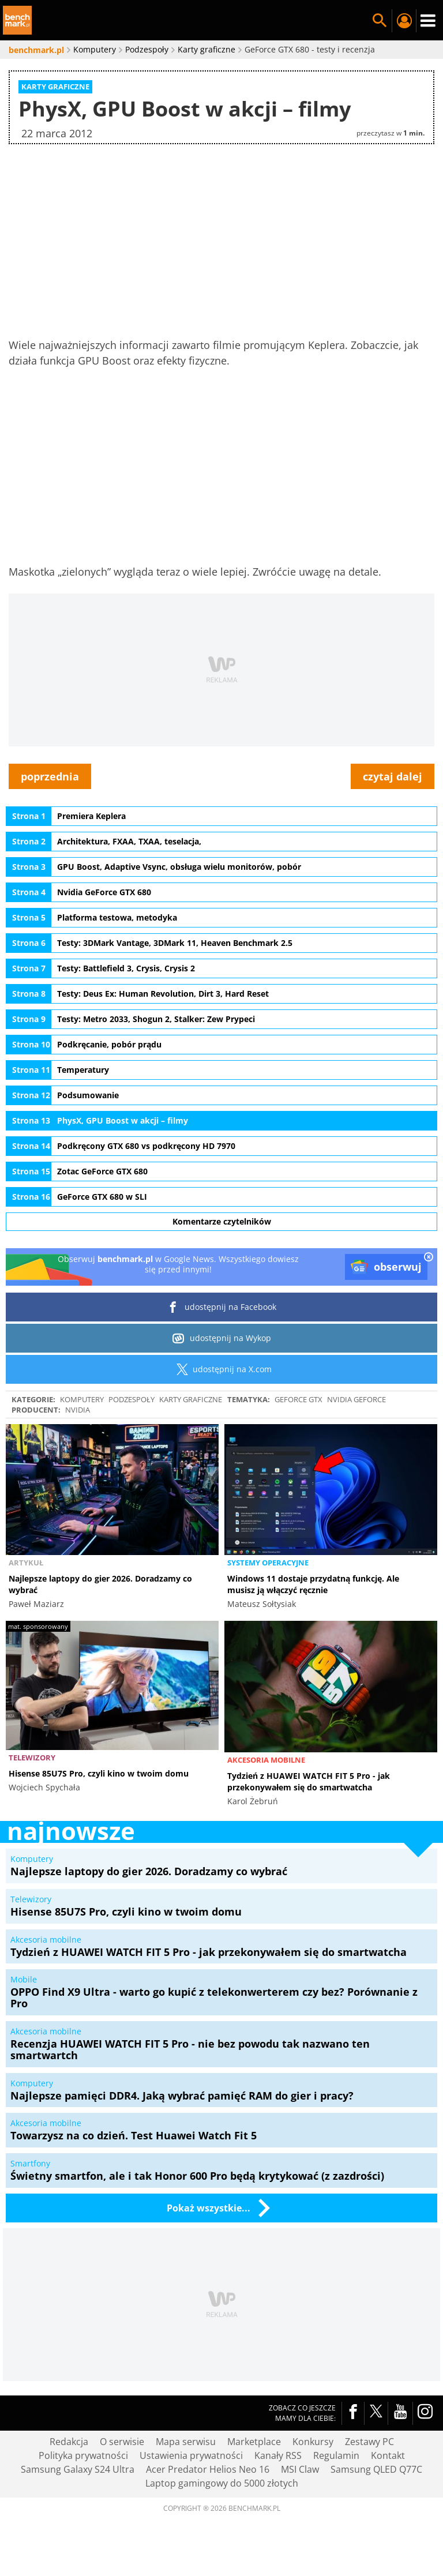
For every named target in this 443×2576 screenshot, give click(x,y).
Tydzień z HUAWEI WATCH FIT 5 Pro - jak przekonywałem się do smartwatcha (308, 1781)
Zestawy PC (369, 2441)
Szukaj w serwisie (380, 21)
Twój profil (404, 21)
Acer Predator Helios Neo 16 (207, 2469)
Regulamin (336, 2455)
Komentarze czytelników (221, 1221)
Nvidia (77, 1410)
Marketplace (254, 2441)
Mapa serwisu (186, 2441)
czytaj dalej (392, 776)
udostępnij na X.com (222, 1369)
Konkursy (312, 2441)
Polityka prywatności (83, 2455)
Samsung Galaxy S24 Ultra (77, 2469)
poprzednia (50, 776)
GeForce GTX (298, 1399)
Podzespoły (131, 1399)
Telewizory (32, 1757)
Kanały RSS (278, 2455)
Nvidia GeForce (356, 1399)
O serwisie (122, 2441)
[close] (428, 1258)
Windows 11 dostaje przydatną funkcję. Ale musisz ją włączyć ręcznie (313, 1584)
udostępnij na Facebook (221, 1307)
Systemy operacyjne (268, 1562)
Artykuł (26, 1562)
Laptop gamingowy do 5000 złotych (221, 2483)
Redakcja (69, 2441)
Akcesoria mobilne (266, 1759)
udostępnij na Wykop (221, 1338)
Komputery (82, 1399)
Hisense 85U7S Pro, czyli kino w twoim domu (99, 1773)
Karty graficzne (190, 1399)
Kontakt (388, 2455)
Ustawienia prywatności (191, 2455)
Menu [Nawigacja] (428, 21)
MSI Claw (300, 2469)
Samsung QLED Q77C (376, 2469)
